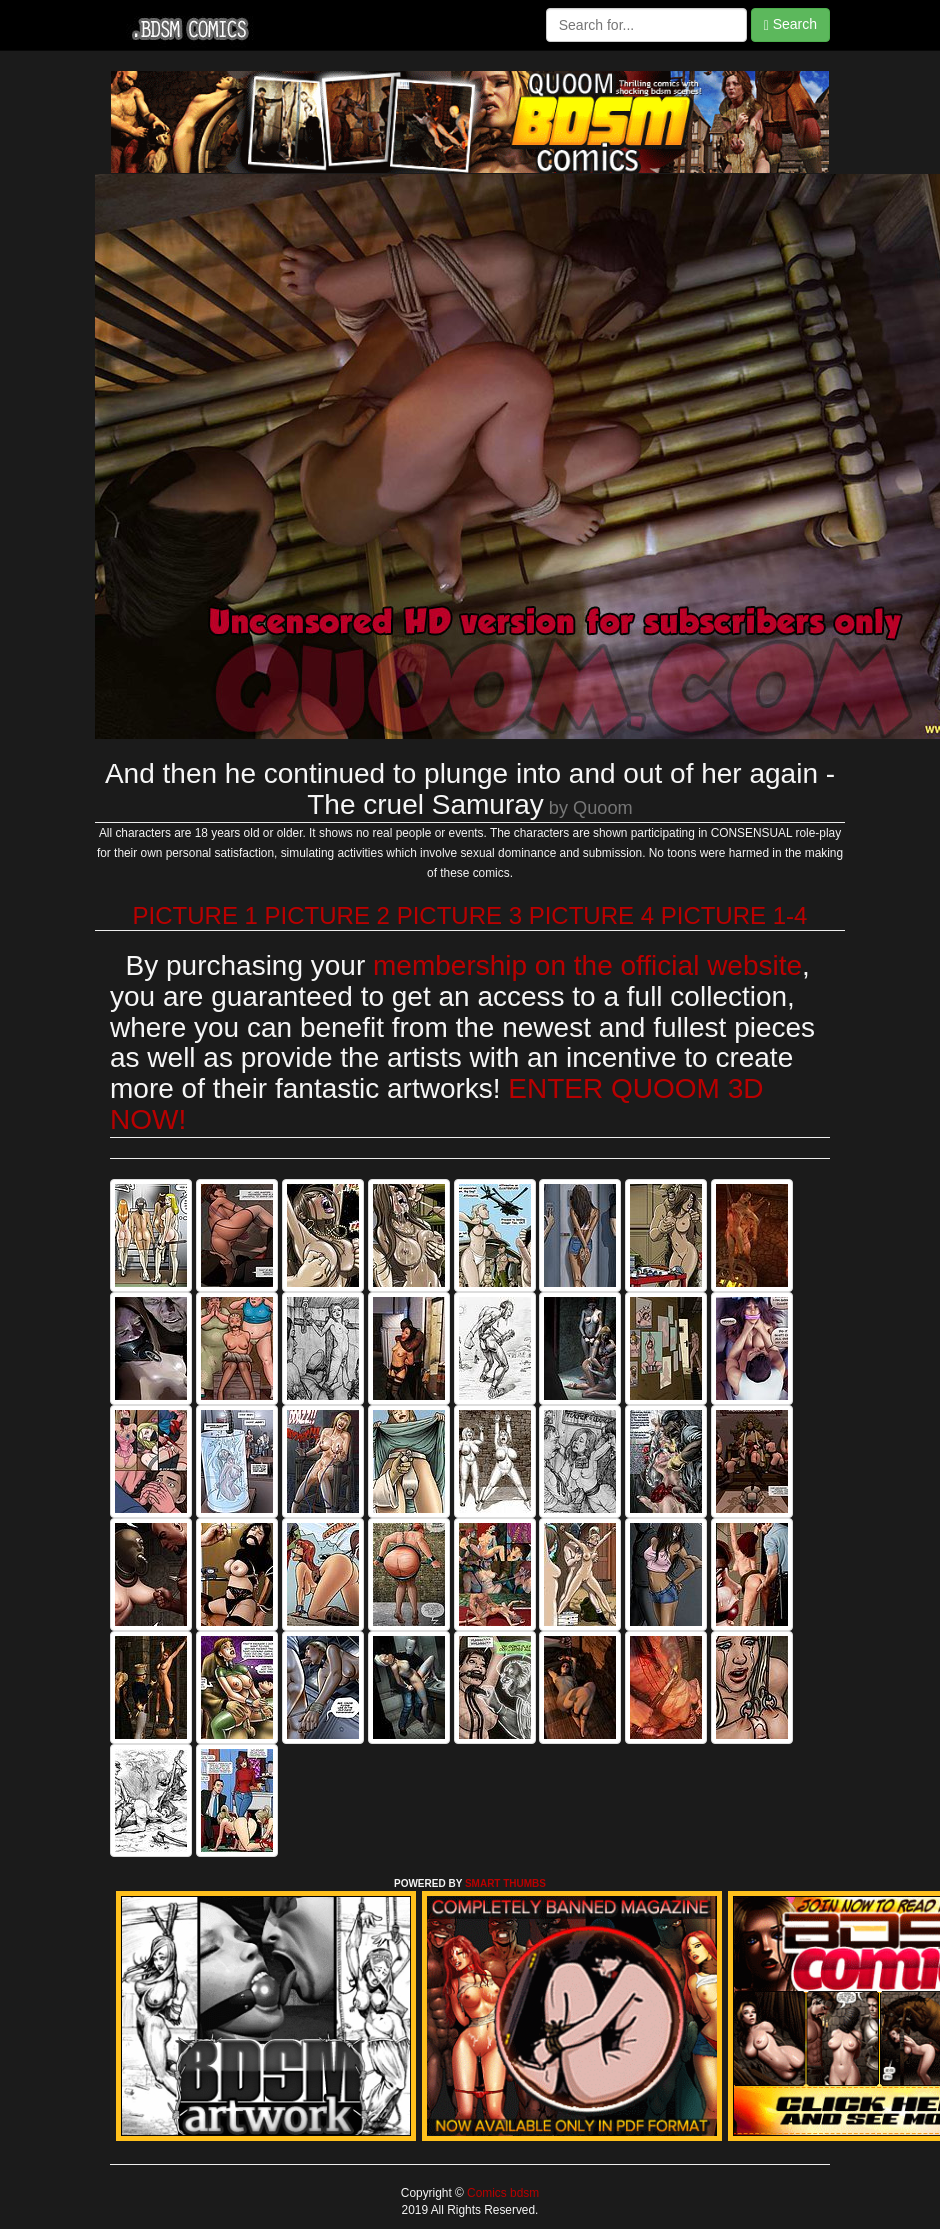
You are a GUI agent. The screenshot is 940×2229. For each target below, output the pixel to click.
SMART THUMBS (505, 1883)
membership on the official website (587, 965)
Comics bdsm (501, 2193)
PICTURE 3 (459, 915)
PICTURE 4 (591, 915)
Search (790, 24)
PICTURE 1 (195, 915)
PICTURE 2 (327, 915)
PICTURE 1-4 (734, 915)
